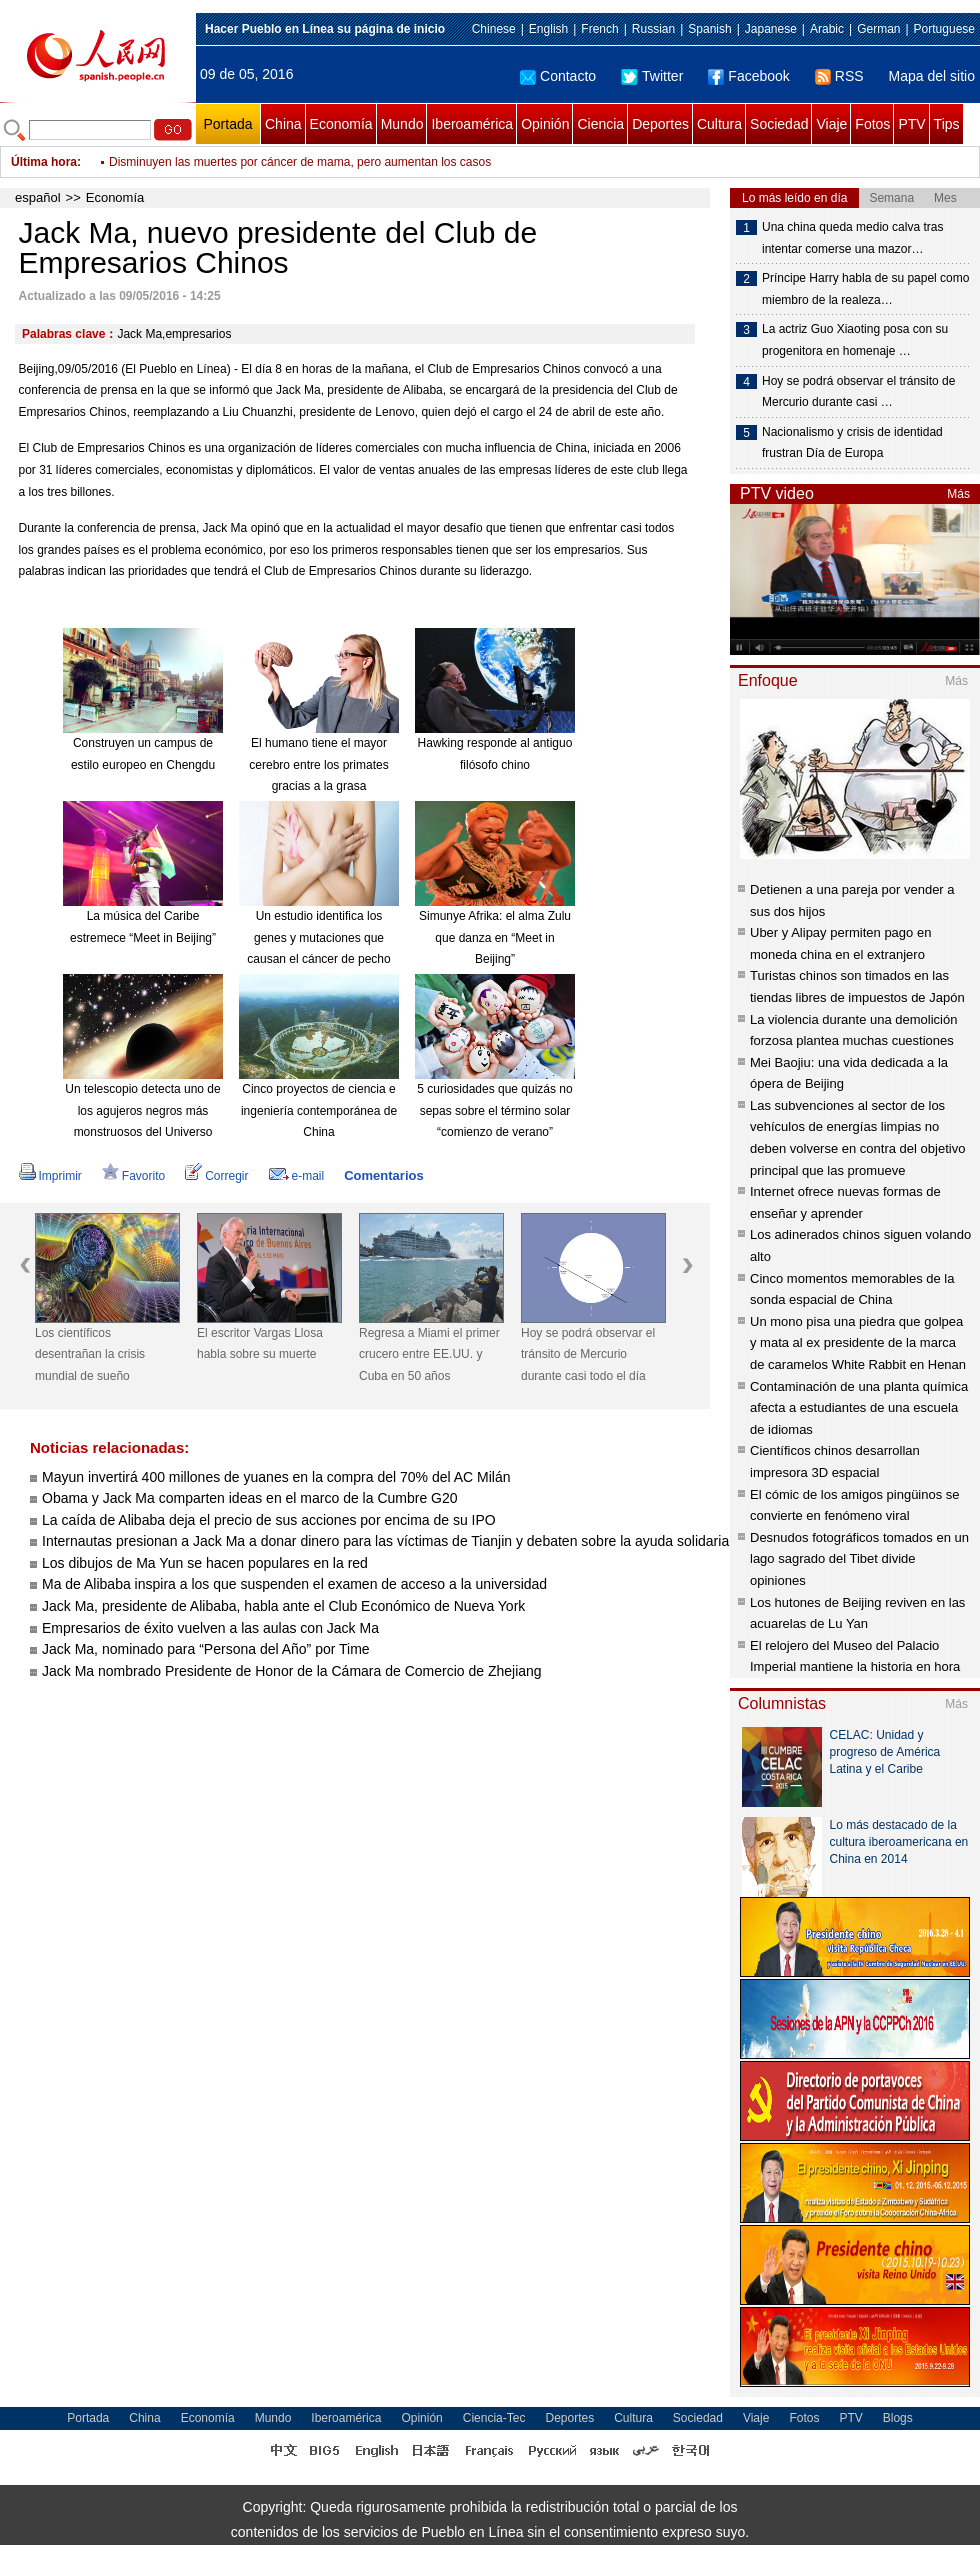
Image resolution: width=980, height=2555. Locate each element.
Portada (227, 124)
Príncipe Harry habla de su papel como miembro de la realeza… (865, 289)
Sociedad (779, 124)
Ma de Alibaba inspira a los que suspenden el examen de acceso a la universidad (294, 1584)
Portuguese (944, 29)
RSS (839, 76)
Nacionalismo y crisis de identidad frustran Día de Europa (852, 443)
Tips (947, 124)
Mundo (402, 124)
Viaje (831, 124)
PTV (911, 124)
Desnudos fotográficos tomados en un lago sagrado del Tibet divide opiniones (859, 1559)
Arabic (827, 29)
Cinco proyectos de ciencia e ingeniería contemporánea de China (319, 1110)
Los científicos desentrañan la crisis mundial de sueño (90, 1354)
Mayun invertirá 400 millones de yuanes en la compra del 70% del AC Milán (276, 1477)
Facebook (748, 76)
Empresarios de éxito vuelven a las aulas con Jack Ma (210, 1628)
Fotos (872, 124)
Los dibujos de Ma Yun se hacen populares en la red (205, 1563)
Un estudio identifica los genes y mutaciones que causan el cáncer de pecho (318, 937)
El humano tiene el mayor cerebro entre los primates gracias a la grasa (318, 764)
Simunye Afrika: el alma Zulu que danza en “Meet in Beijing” (495, 937)
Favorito (133, 1176)
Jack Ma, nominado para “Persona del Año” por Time (206, 1649)
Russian (653, 29)
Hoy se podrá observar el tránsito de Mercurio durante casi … (858, 392)
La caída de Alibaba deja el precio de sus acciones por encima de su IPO (269, 1520)
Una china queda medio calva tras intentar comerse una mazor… (852, 238)
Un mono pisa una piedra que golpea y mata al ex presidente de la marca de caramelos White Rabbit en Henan (858, 1343)
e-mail (297, 1176)
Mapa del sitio (932, 76)
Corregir (216, 1176)
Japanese (771, 29)
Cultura (719, 124)
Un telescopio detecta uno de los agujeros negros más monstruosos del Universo (142, 1110)
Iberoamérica (472, 124)
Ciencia (600, 124)
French (599, 29)
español (38, 197)
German (878, 29)
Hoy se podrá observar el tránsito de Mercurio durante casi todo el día (588, 1354)
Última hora (44, 162)
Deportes (660, 124)
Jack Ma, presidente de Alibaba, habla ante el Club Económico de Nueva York (283, 1606)
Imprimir (50, 1176)
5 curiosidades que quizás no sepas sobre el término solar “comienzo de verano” (494, 1110)
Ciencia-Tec (494, 2418)
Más (958, 494)
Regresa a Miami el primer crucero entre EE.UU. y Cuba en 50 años (429, 1354)
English (548, 29)
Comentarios (383, 1175)
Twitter (652, 76)
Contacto (558, 76)
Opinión (545, 124)
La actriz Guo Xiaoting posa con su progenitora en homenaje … (855, 340)
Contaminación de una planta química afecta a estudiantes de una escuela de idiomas (859, 1408)
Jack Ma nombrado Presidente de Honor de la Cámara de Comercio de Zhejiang (292, 1671)
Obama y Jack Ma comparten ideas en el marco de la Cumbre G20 (250, 1498)
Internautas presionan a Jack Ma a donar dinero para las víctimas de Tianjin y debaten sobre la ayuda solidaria (385, 1541)
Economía (341, 124)
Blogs (898, 2418)
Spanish (709, 29)
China (283, 124)
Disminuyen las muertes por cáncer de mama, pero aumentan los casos (300, 162)
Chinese (494, 29)
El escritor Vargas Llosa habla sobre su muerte (260, 1344)
